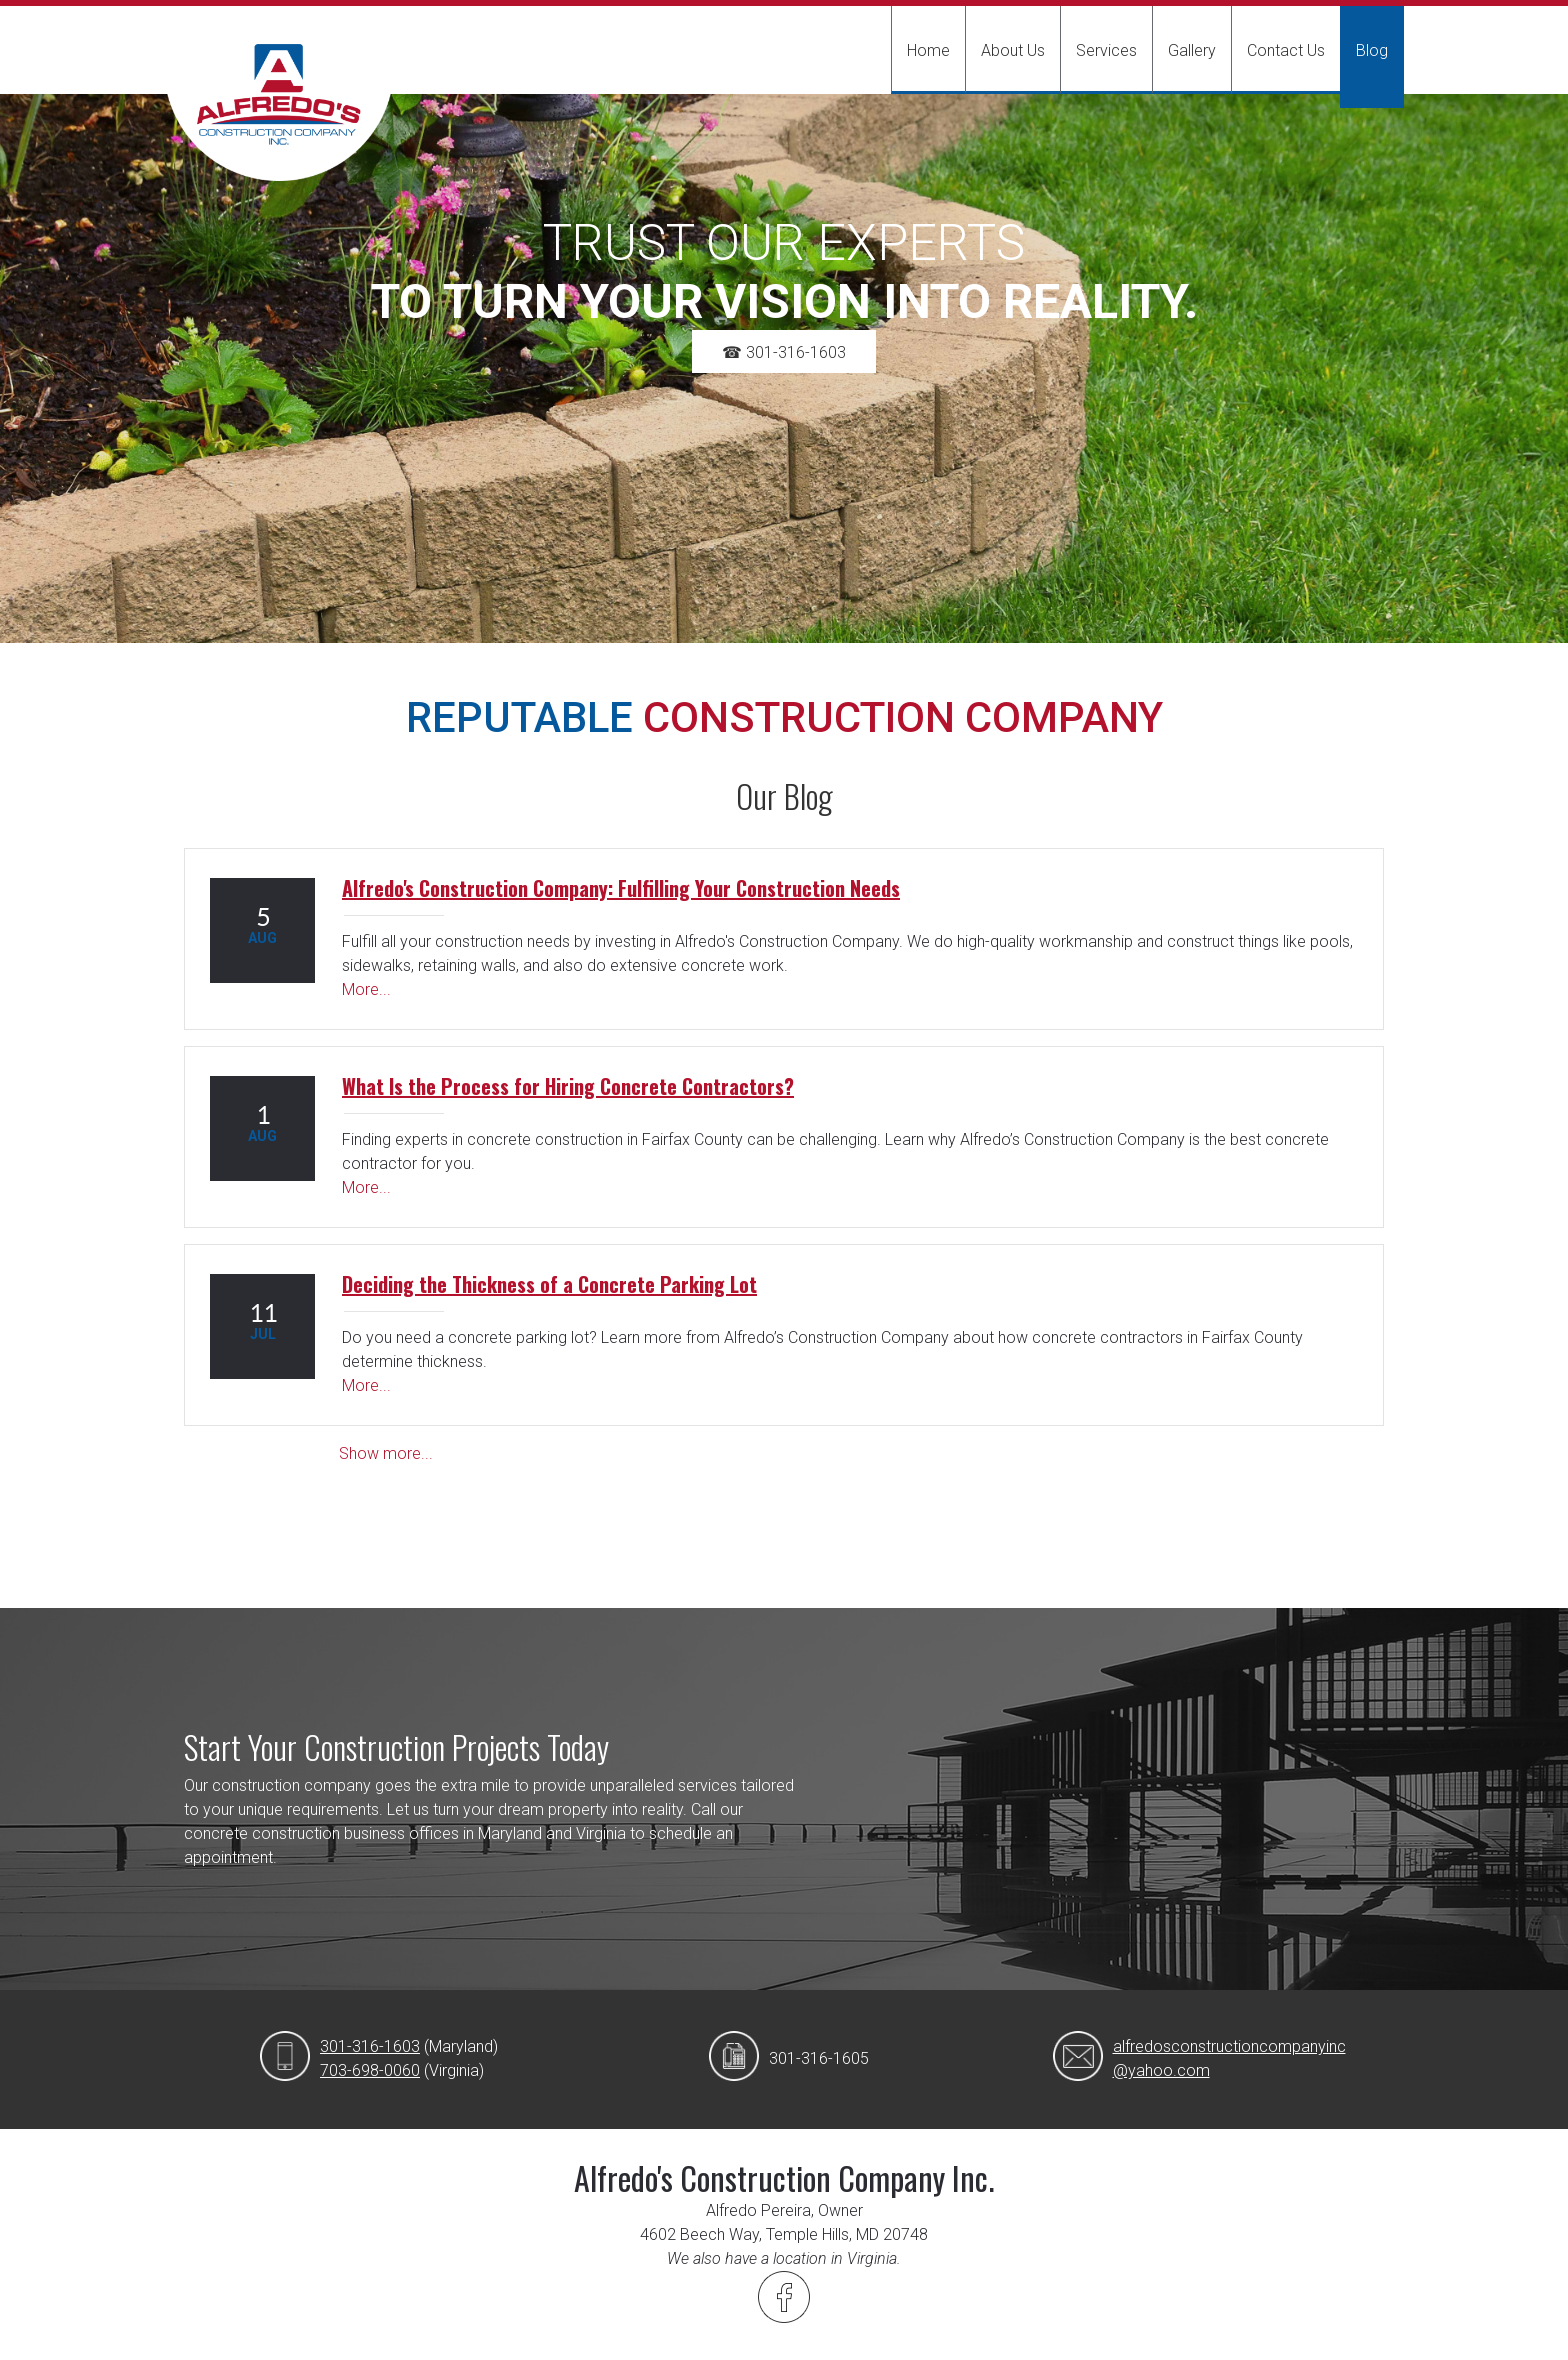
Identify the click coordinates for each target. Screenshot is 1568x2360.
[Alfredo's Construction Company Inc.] (279, 112)
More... (366, 989)
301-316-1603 (370, 2046)
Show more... (386, 1453)
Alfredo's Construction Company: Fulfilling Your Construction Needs (621, 888)
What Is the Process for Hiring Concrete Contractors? (568, 1086)
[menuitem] (928, 50)
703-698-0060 (370, 2070)
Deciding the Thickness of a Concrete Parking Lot (549, 1284)
